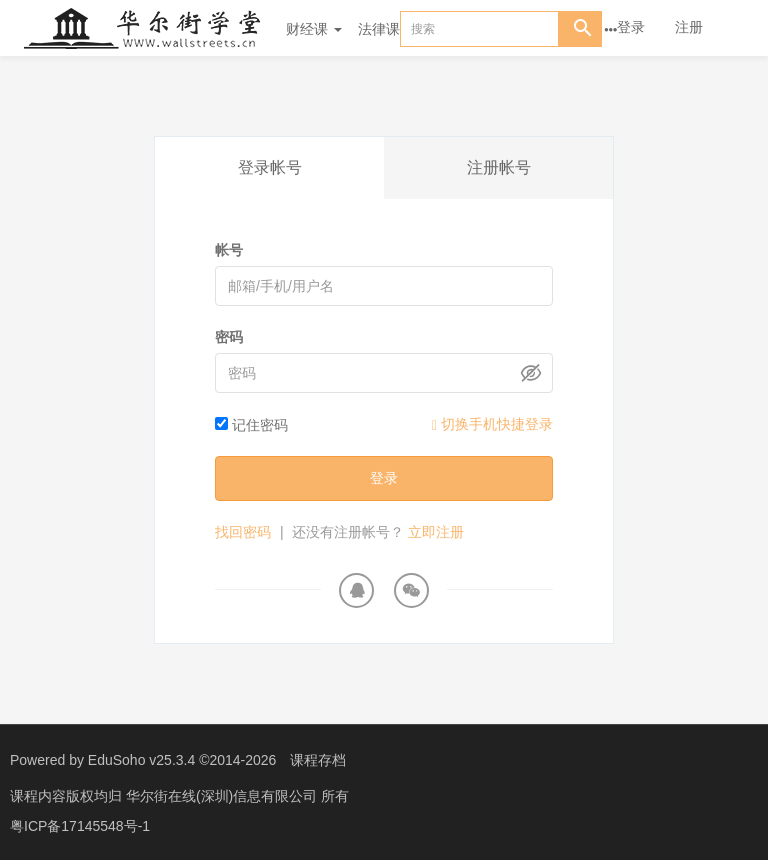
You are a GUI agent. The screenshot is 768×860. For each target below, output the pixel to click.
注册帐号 (499, 167)
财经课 (314, 29)
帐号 (229, 250)
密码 (229, 337)
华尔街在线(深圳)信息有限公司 (223, 795)
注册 (689, 27)
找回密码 (243, 532)
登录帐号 (270, 167)
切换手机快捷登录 (492, 424)
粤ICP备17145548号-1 (80, 825)
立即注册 (436, 532)
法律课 (379, 29)
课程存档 (318, 760)
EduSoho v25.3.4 (141, 760)
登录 (631, 27)
